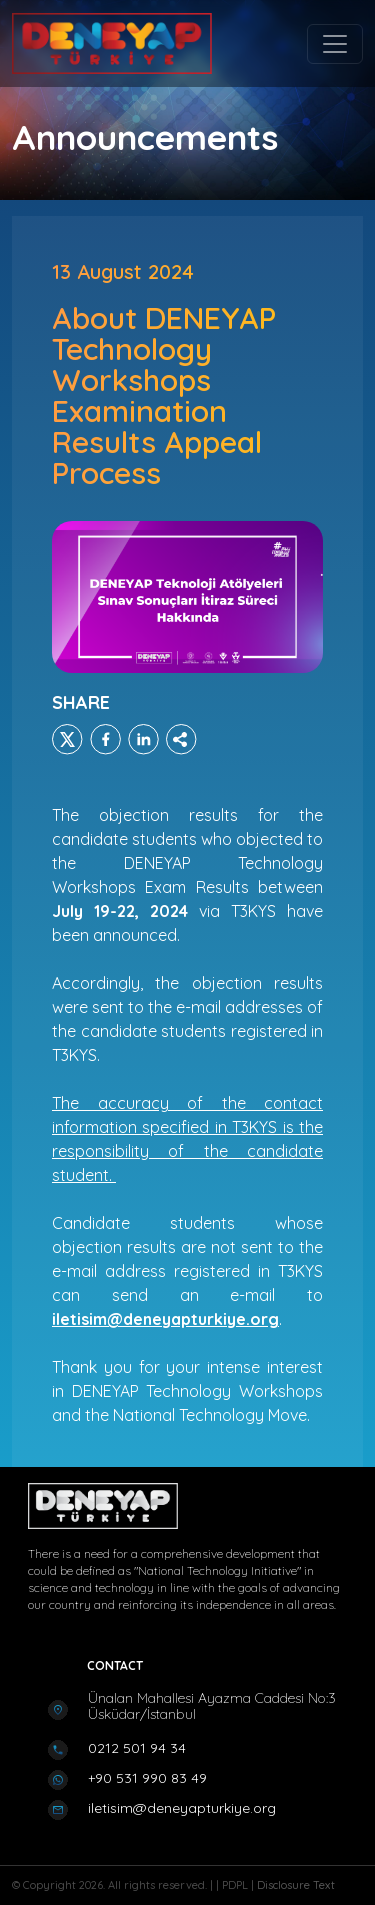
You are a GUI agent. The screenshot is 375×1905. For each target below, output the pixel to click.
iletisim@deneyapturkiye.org (182, 1808)
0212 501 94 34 (137, 1748)
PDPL (236, 1885)
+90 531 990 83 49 (147, 1778)
